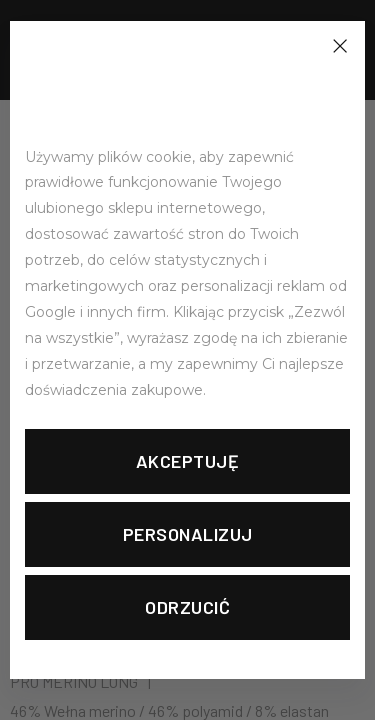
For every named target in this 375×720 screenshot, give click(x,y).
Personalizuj (188, 534)
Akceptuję (188, 461)
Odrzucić (187, 607)
